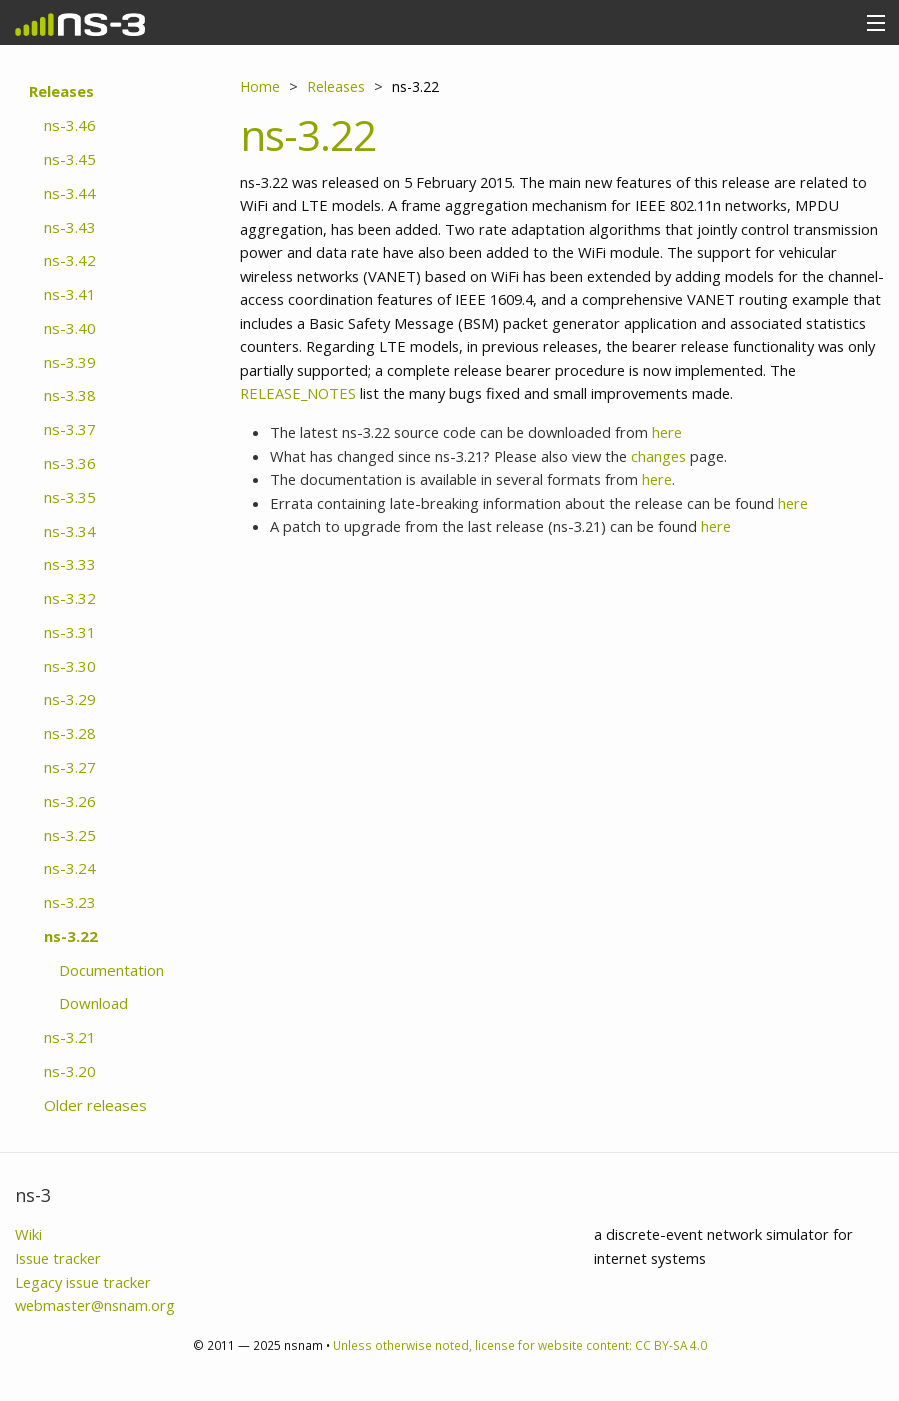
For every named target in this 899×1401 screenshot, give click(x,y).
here (667, 432)
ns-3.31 (70, 632)
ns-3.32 (70, 598)
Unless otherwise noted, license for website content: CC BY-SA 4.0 (520, 1345)
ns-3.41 (70, 294)
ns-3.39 (70, 362)
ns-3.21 (70, 1037)
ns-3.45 (70, 159)
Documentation (111, 970)
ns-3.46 (70, 125)
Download (93, 1003)
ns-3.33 (70, 564)
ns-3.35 (70, 497)
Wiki (28, 1234)
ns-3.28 (70, 733)
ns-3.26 (70, 801)
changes (658, 456)
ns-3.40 (70, 328)
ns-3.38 (70, 395)
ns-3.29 (70, 699)
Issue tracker (58, 1258)
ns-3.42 (70, 260)
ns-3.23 (70, 902)
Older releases (95, 1105)
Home (260, 86)
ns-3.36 (70, 463)
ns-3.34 (70, 531)
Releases (61, 91)
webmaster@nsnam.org (95, 1305)
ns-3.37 (70, 429)
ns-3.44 (70, 193)
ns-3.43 (70, 227)
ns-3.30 (70, 666)
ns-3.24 (70, 868)
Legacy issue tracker (83, 1282)
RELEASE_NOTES (298, 393)
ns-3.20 (70, 1071)
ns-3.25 (70, 835)
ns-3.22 (71, 936)
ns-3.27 (70, 767)
